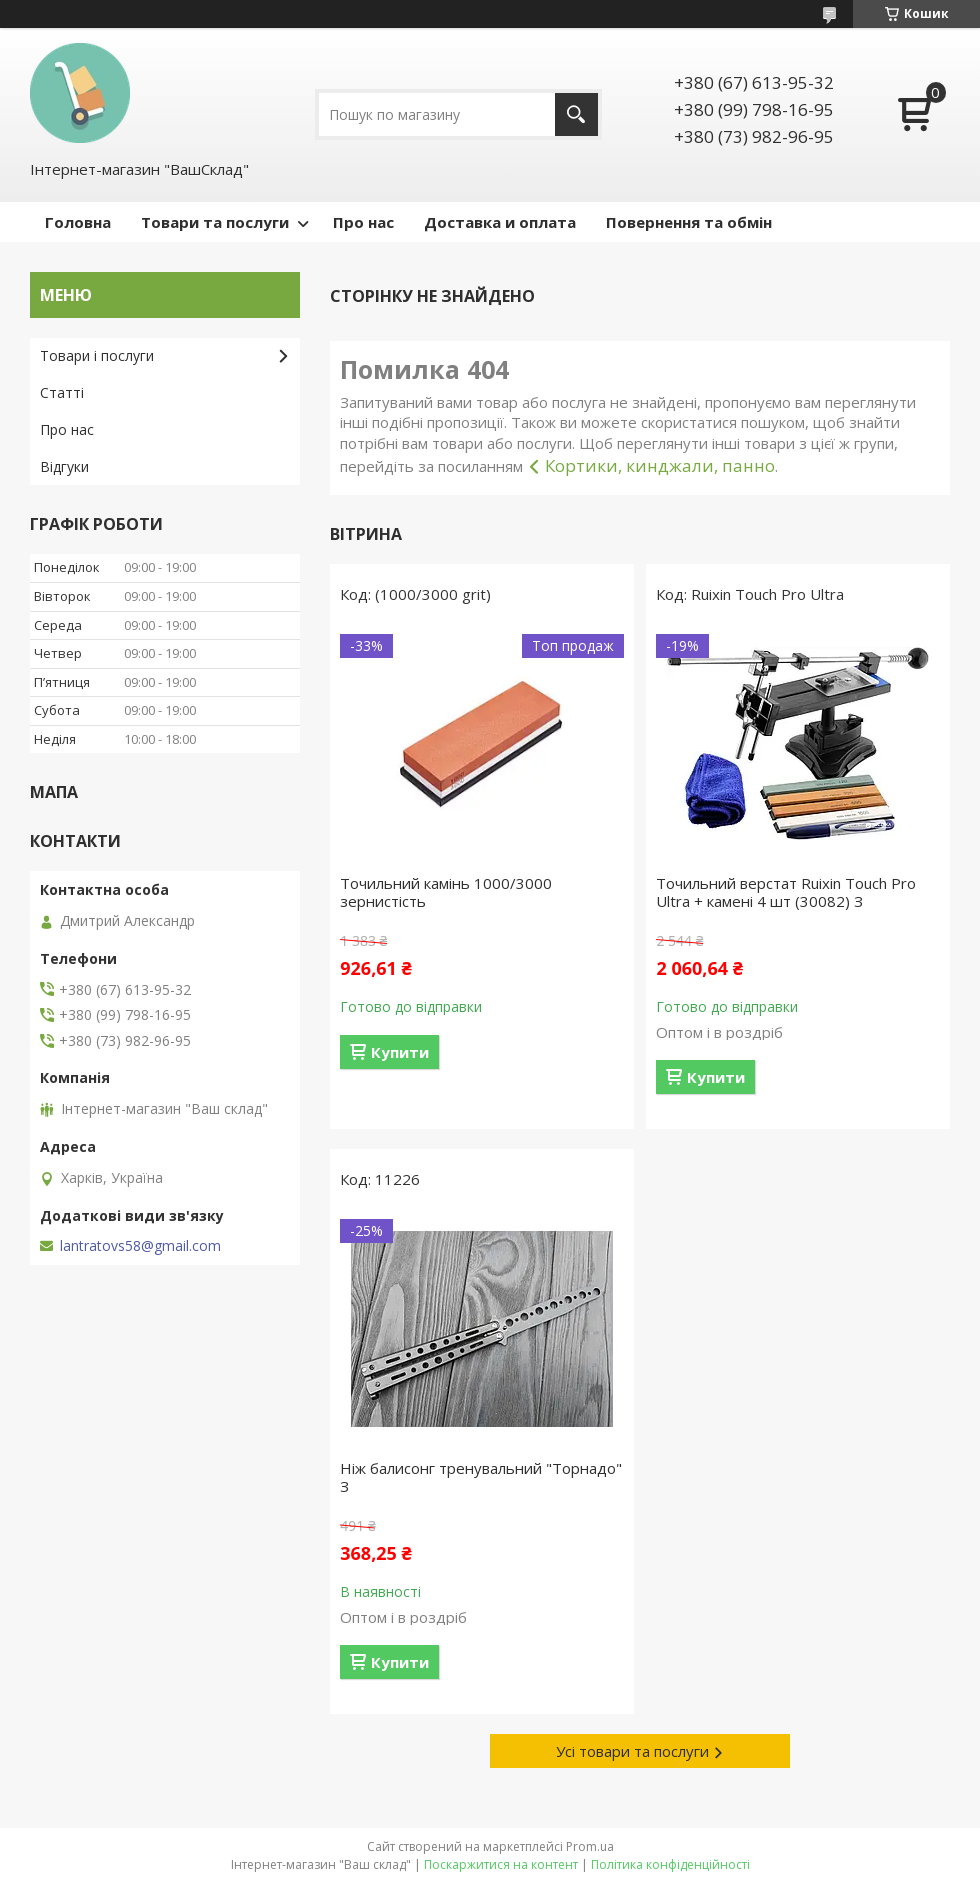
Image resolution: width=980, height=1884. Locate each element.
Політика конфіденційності (670, 1864)
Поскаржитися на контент (501, 1864)
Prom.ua (590, 1846)
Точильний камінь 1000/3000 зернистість (446, 892)
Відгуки (64, 466)
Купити (400, 1052)
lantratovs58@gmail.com (140, 1246)
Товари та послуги (215, 222)
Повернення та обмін (689, 222)
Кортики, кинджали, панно (660, 465)
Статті (62, 392)
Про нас (363, 222)
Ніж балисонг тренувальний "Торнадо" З (481, 1477)
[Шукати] (576, 114)
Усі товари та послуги (632, 1751)
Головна (78, 222)
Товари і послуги (97, 355)
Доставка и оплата (500, 222)
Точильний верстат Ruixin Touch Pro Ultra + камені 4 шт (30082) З (786, 892)
